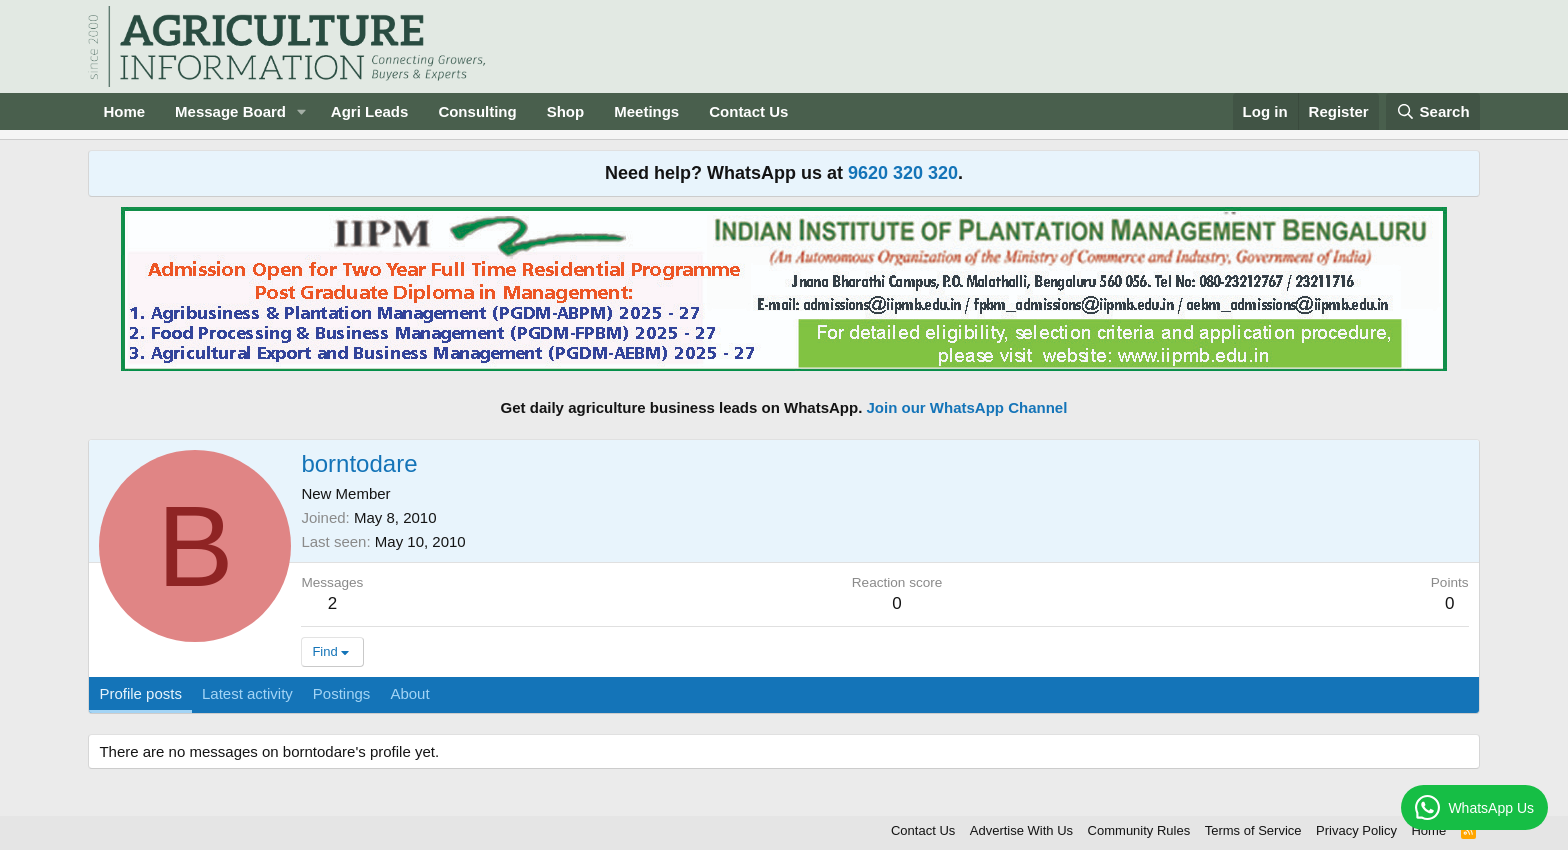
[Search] (1433, 111)
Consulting (477, 111)
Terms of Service (1253, 830)
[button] (302, 111)
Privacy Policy (1356, 830)
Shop (566, 111)
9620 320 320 (903, 173)
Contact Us (748, 111)
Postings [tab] (342, 693)
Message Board (230, 111)
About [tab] (409, 693)
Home (124, 111)
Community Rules (1139, 830)
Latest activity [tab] (247, 693)
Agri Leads (370, 111)
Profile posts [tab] (140, 693)
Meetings (646, 111)
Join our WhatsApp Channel (967, 407)
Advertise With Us (1021, 830)
